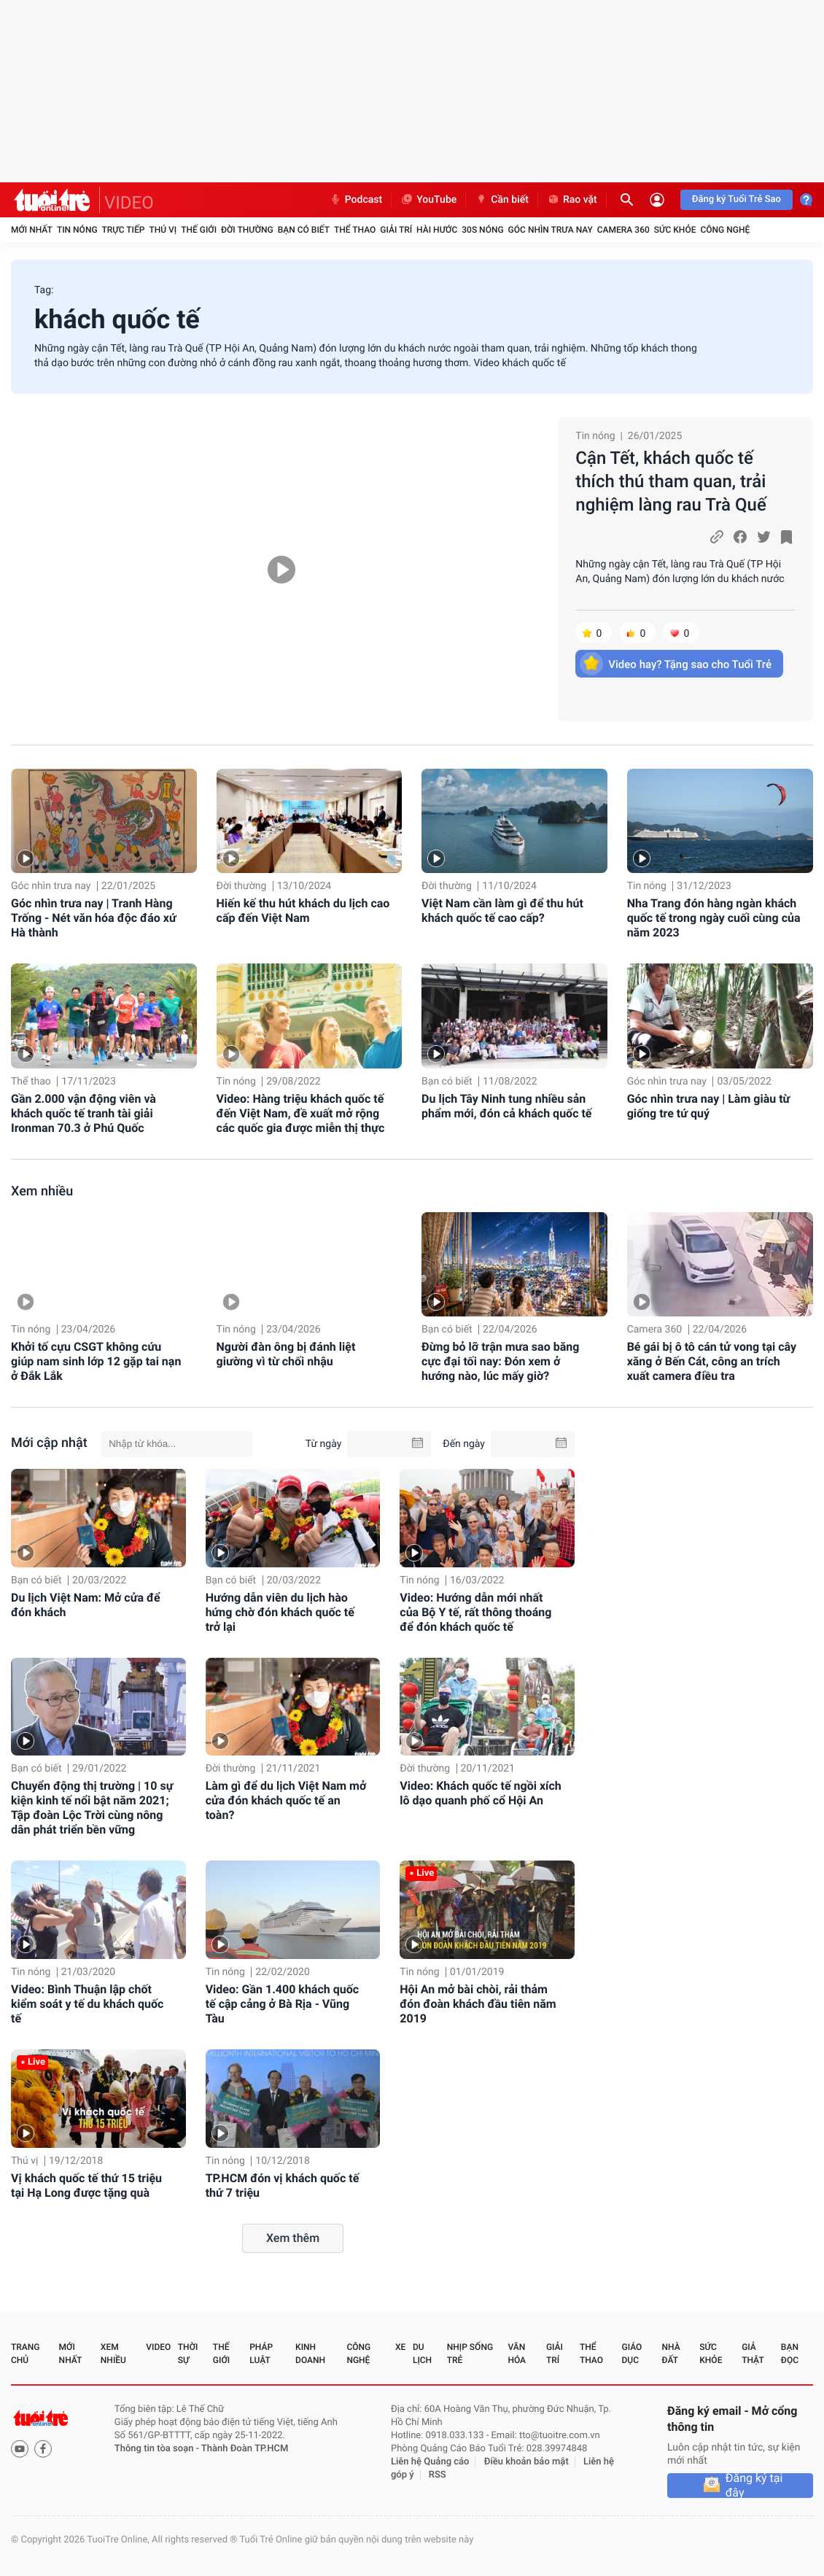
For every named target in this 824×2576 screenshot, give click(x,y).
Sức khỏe (675, 230)
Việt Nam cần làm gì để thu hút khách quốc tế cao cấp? (502, 910)
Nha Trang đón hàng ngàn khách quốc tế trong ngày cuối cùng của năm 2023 (714, 917)
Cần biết (502, 200)
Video (158, 2347)
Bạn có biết (304, 230)
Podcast (356, 200)
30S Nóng (482, 230)
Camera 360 (623, 230)
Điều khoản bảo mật (526, 2461)
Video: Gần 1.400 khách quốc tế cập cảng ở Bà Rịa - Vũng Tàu (282, 2003)
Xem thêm (292, 2238)
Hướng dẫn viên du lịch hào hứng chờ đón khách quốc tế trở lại (280, 1612)
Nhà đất (670, 2353)
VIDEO (129, 203)
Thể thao (355, 230)
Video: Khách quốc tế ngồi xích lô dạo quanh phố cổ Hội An (480, 1793)
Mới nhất (32, 230)
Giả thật (752, 2353)
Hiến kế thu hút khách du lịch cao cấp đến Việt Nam (303, 910)
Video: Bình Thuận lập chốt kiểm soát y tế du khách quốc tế (87, 2003)
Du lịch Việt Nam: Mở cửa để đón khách (85, 1605)
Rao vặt (572, 200)
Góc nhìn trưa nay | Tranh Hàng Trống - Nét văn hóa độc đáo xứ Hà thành (93, 917)
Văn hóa (517, 2353)
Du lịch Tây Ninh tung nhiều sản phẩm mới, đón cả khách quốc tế (506, 1106)
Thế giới (199, 230)
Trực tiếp (123, 230)
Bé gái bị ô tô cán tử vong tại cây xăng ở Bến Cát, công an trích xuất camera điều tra (711, 1361)
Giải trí (396, 230)
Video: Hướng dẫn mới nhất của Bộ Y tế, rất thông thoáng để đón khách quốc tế (475, 1612)
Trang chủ (25, 2353)
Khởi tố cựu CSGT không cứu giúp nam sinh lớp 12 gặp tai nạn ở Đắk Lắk (96, 1361)
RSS (437, 2475)
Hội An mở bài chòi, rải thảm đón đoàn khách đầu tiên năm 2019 (478, 2003)
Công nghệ (725, 230)
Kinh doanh (310, 2353)
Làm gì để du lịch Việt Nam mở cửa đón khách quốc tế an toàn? (286, 1800)
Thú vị (162, 230)
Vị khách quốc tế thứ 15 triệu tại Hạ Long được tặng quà (86, 2185)
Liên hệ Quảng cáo (430, 2461)
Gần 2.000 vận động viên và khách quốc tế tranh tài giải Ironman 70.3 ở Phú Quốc (83, 1113)
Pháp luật (261, 2353)
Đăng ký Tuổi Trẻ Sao (736, 199)
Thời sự (188, 2353)
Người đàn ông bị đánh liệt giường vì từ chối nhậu (286, 1354)
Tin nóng (77, 230)
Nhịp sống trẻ (470, 2353)
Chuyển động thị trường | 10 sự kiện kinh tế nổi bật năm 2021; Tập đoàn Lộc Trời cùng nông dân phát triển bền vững (92, 1807)
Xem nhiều (42, 1191)
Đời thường (247, 230)
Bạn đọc (789, 2353)
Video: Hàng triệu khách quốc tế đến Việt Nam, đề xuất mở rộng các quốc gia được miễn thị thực (301, 1113)
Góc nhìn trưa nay (550, 230)
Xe (400, 2347)
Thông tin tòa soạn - (157, 2448)
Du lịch (422, 2353)
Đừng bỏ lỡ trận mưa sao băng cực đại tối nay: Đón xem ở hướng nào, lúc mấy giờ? (500, 1361)
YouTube (428, 200)
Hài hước (436, 230)
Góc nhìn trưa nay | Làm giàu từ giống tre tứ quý (708, 1106)
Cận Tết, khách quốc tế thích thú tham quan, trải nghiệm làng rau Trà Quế (670, 481)
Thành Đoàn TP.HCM (244, 2448)
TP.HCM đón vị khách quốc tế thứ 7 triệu (282, 2185)
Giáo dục (632, 2353)
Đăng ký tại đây (754, 2485)
